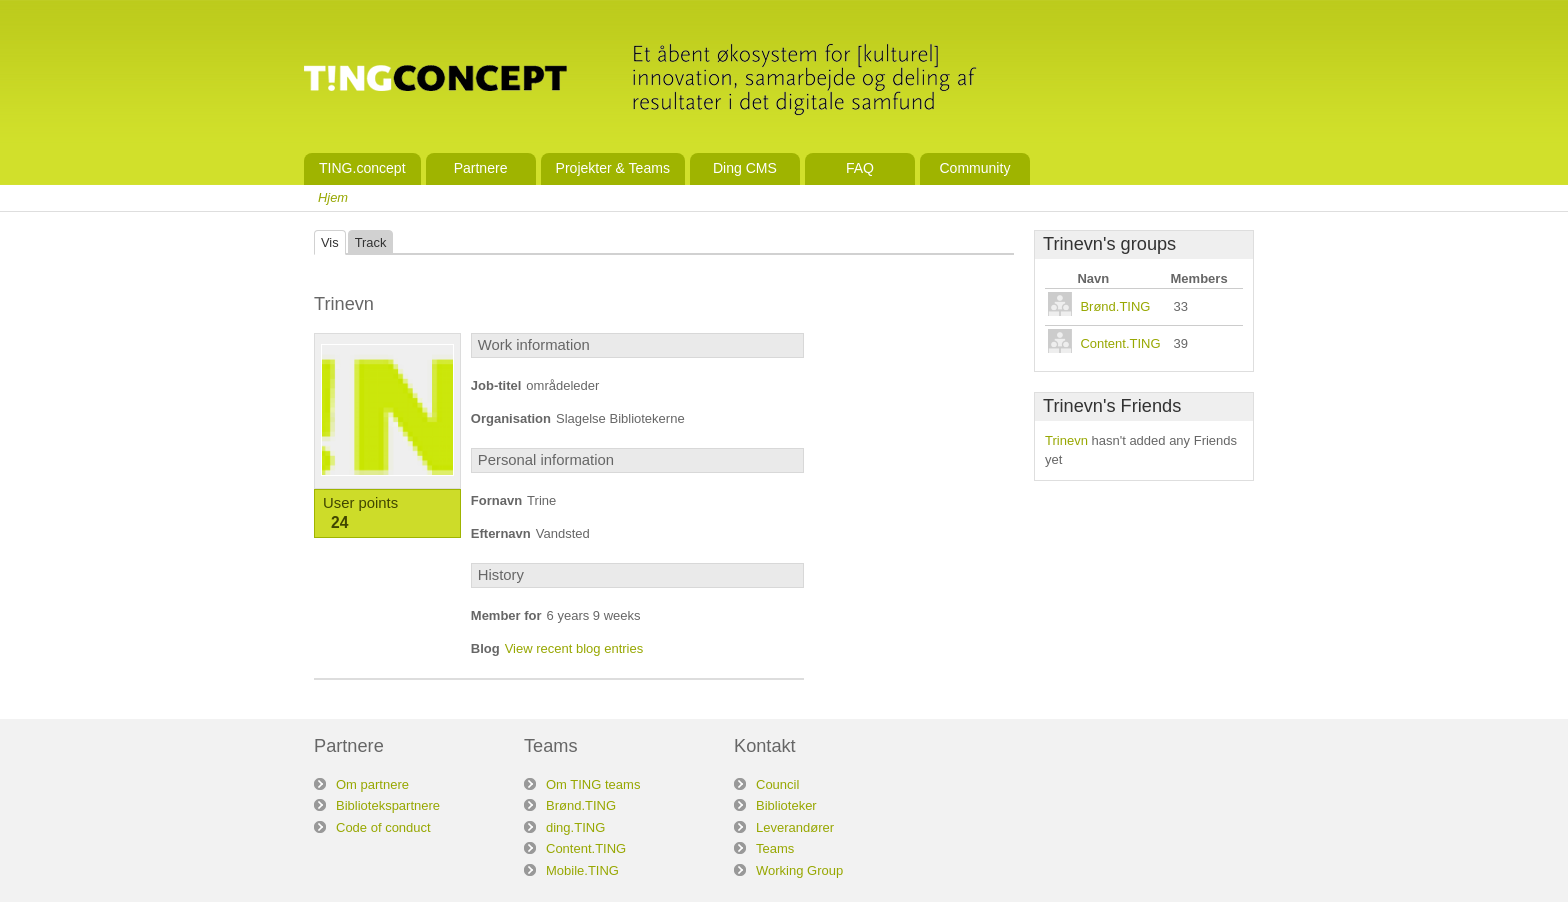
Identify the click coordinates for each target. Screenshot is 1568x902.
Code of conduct (383, 827)
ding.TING (575, 827)
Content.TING (1120, 343)
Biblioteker (786, 805)
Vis (330, 242)
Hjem (333, 197)
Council (777, 784)
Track (371, 242)
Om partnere (372, 784)
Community (974, 168)
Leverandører (795, 827)
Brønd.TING (1115, 306)
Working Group (799, 870)
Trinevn (1066, 440)
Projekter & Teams (613, 168)
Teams (775, 848)
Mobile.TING (582, 870)
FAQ (860, 168)
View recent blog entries (574, 648)
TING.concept (362, 168)
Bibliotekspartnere (388, 805)
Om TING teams (593, 784)
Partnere (481, 168)
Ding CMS (745, 168)
